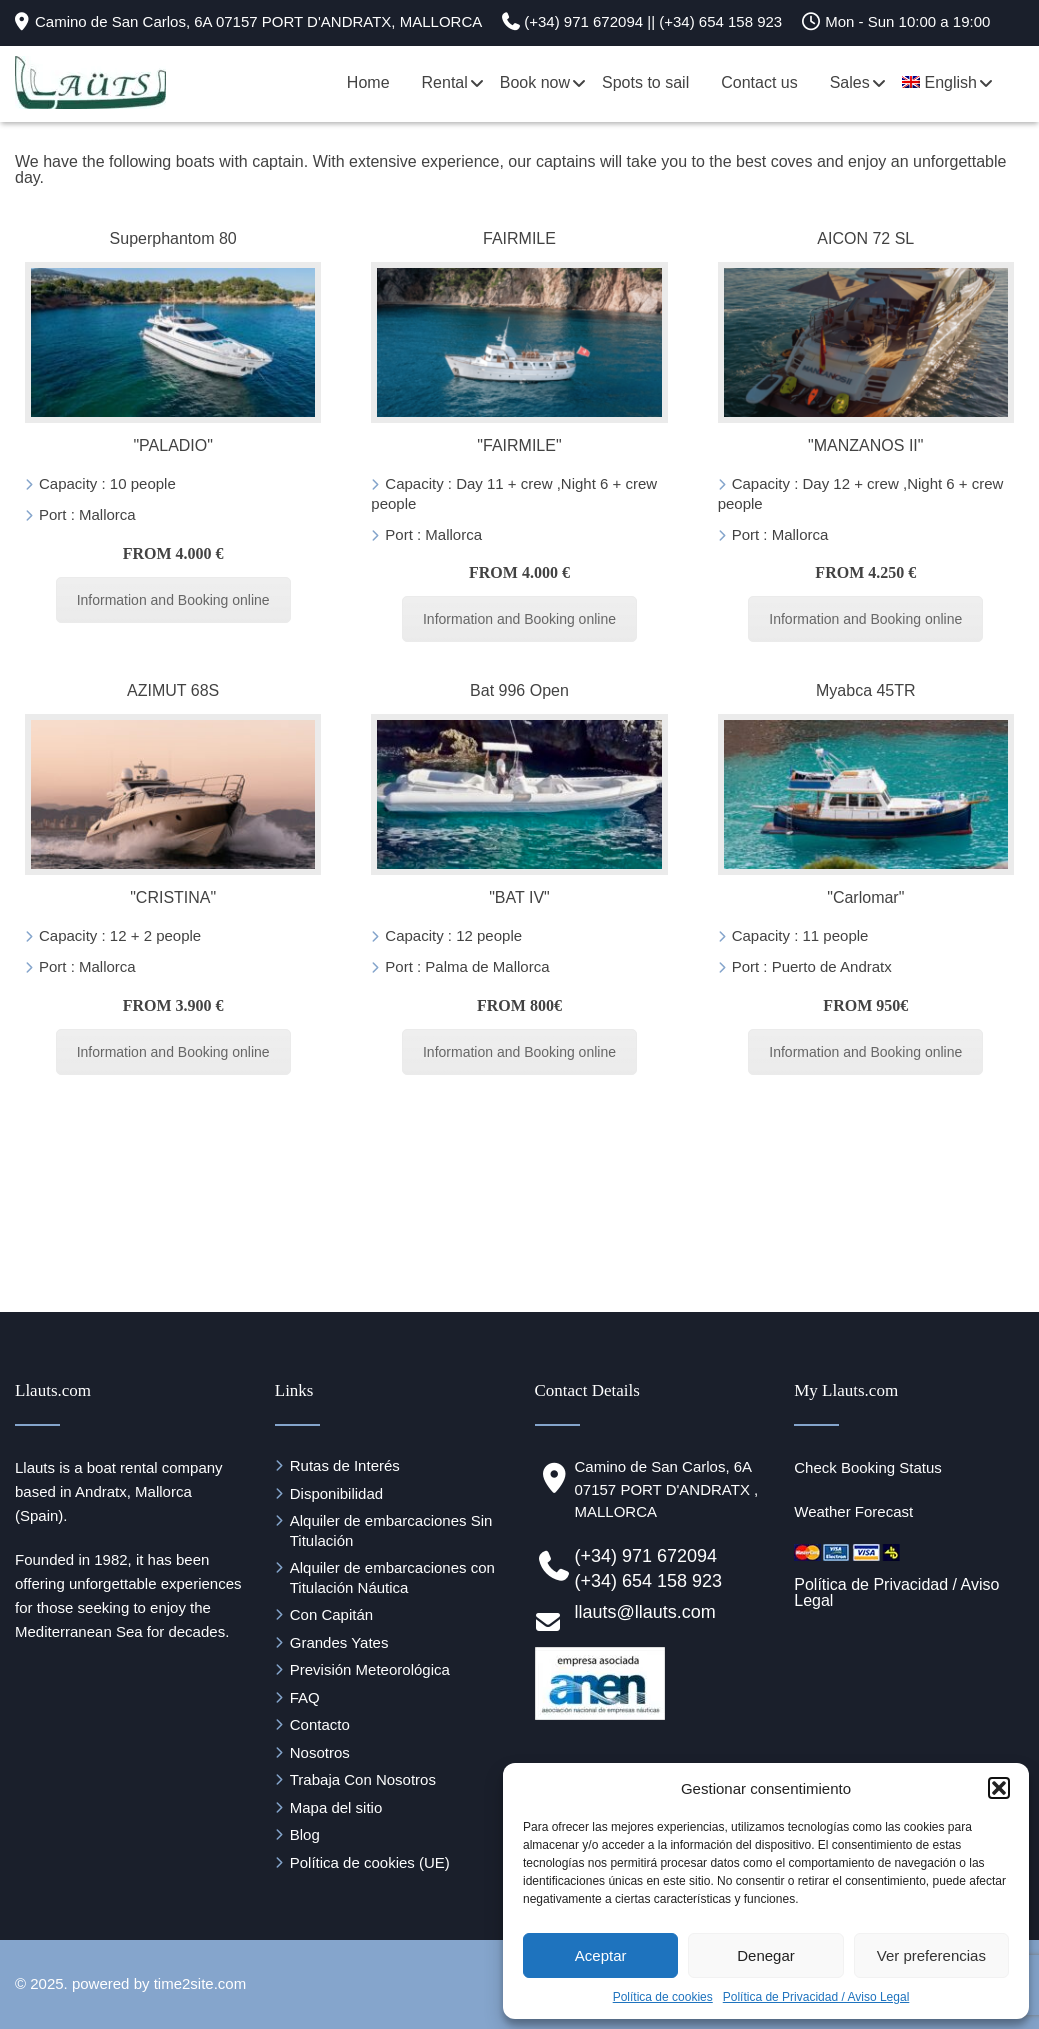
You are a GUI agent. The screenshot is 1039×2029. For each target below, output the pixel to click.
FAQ (305, 1697)
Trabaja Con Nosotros (363, 1779)
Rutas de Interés (345, 1465)
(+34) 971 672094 (646, 1556)
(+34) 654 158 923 (649, 1581)
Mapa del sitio (336, 1807)
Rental (445, 82)
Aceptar (601, 1955)
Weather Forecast (853, 1511)
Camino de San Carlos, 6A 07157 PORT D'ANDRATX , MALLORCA (667, 1489)
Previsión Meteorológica (370, 1669)
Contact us (759, 82)
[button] (999, 1788)
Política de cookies (663, 1997)
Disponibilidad (336, 1493)
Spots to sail (645, 82)
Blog (305, 1834)
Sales (850, 82)
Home (368, 82)
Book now (535, 82)
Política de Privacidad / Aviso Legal (816, 1997)
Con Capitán (331, 1614)
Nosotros (320, 1752)
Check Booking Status (868, 1467)
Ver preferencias (931, 1955)
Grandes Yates (339, 1642)
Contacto (320, 1724)
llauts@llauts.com (645, 1612)
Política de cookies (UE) (370, 1862)
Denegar (766, 1955)
